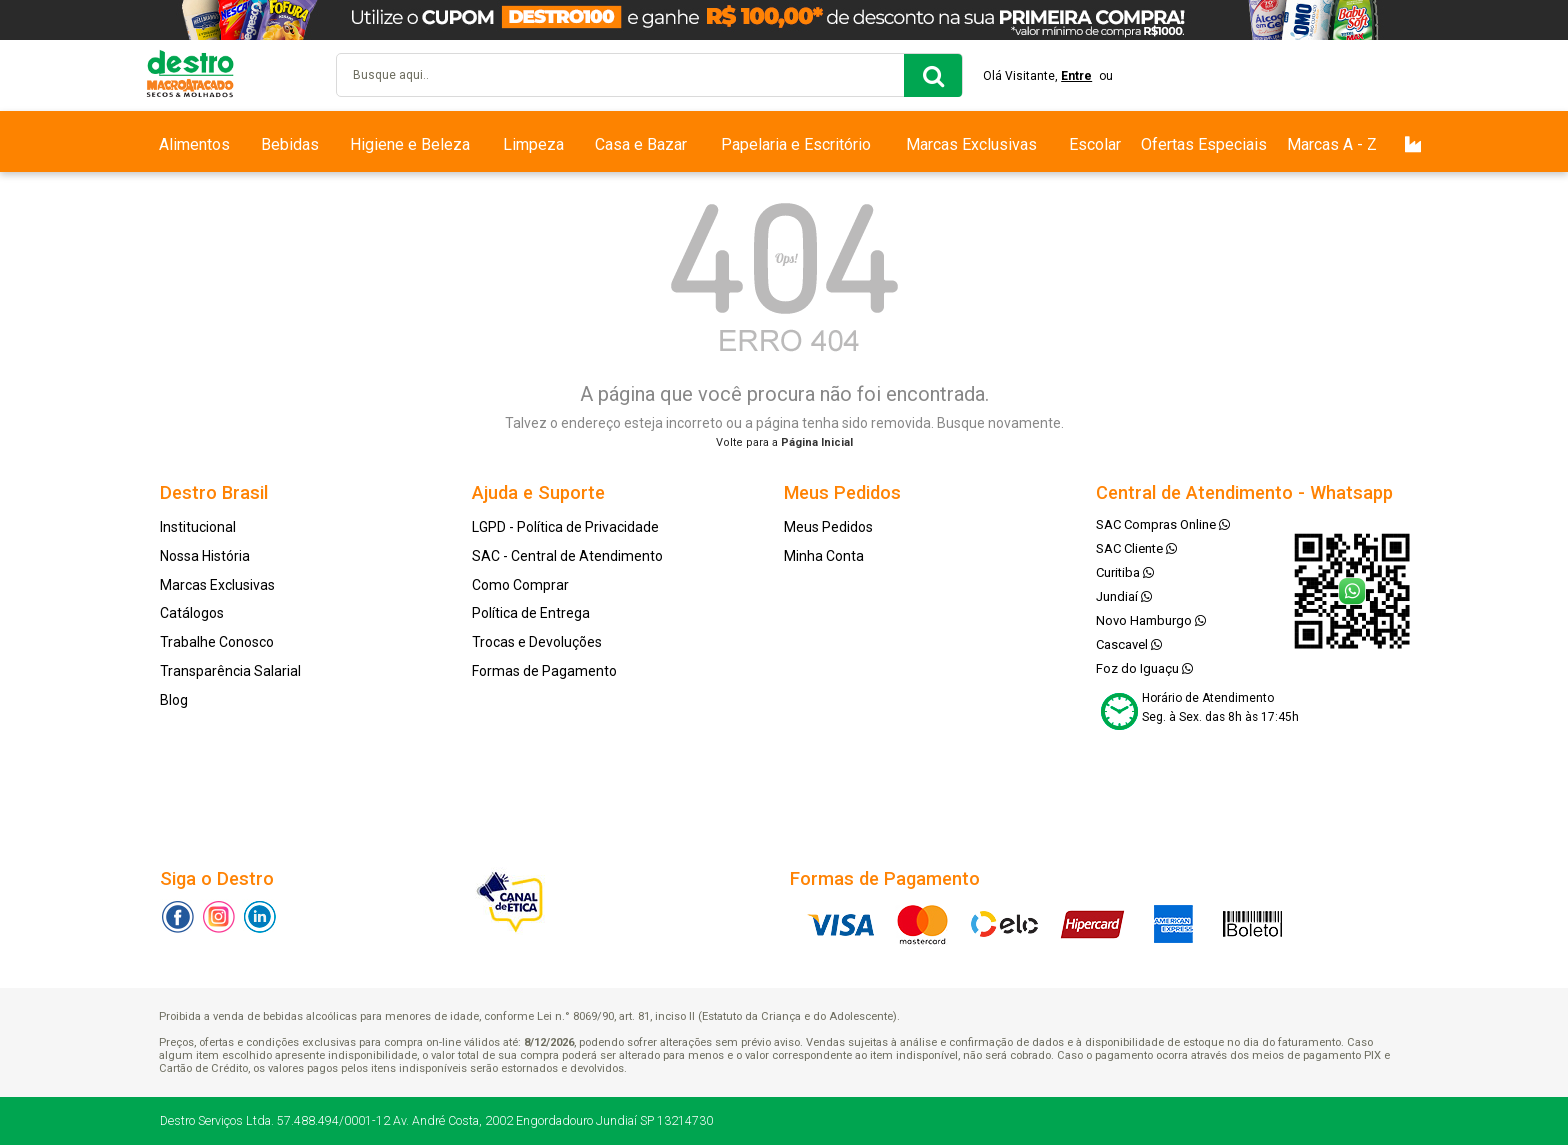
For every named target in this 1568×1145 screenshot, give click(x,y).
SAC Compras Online (1163, 524)
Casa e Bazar (641, 144)
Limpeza (533, 144)
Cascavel (1129, 644)
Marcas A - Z (1332, 144)
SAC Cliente (1136, 548)
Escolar (1095, 144)
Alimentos (194, 144)
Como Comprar (520, 585)
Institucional (198, 527)
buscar (933, 75)
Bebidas (290, 144)
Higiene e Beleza (410, 144)
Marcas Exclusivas (971, 144)
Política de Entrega (531, 613)
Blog (174, 700)
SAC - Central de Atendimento (567, 556)
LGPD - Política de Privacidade (565, 527)
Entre (1076, 76)
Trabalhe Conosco (217, 642)
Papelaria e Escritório (796, 144)
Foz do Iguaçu (1144, 668)
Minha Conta (824, 556)
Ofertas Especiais (1204, 144)
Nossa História (205, 556)
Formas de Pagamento (544, 671)
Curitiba (1125, 572)
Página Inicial (817, 442)
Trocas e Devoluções (537, 642)
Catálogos (192, 613)
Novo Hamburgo (1151, 620)
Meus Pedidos (828, 527)
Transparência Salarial (230, 671)
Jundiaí (1124, 596)
